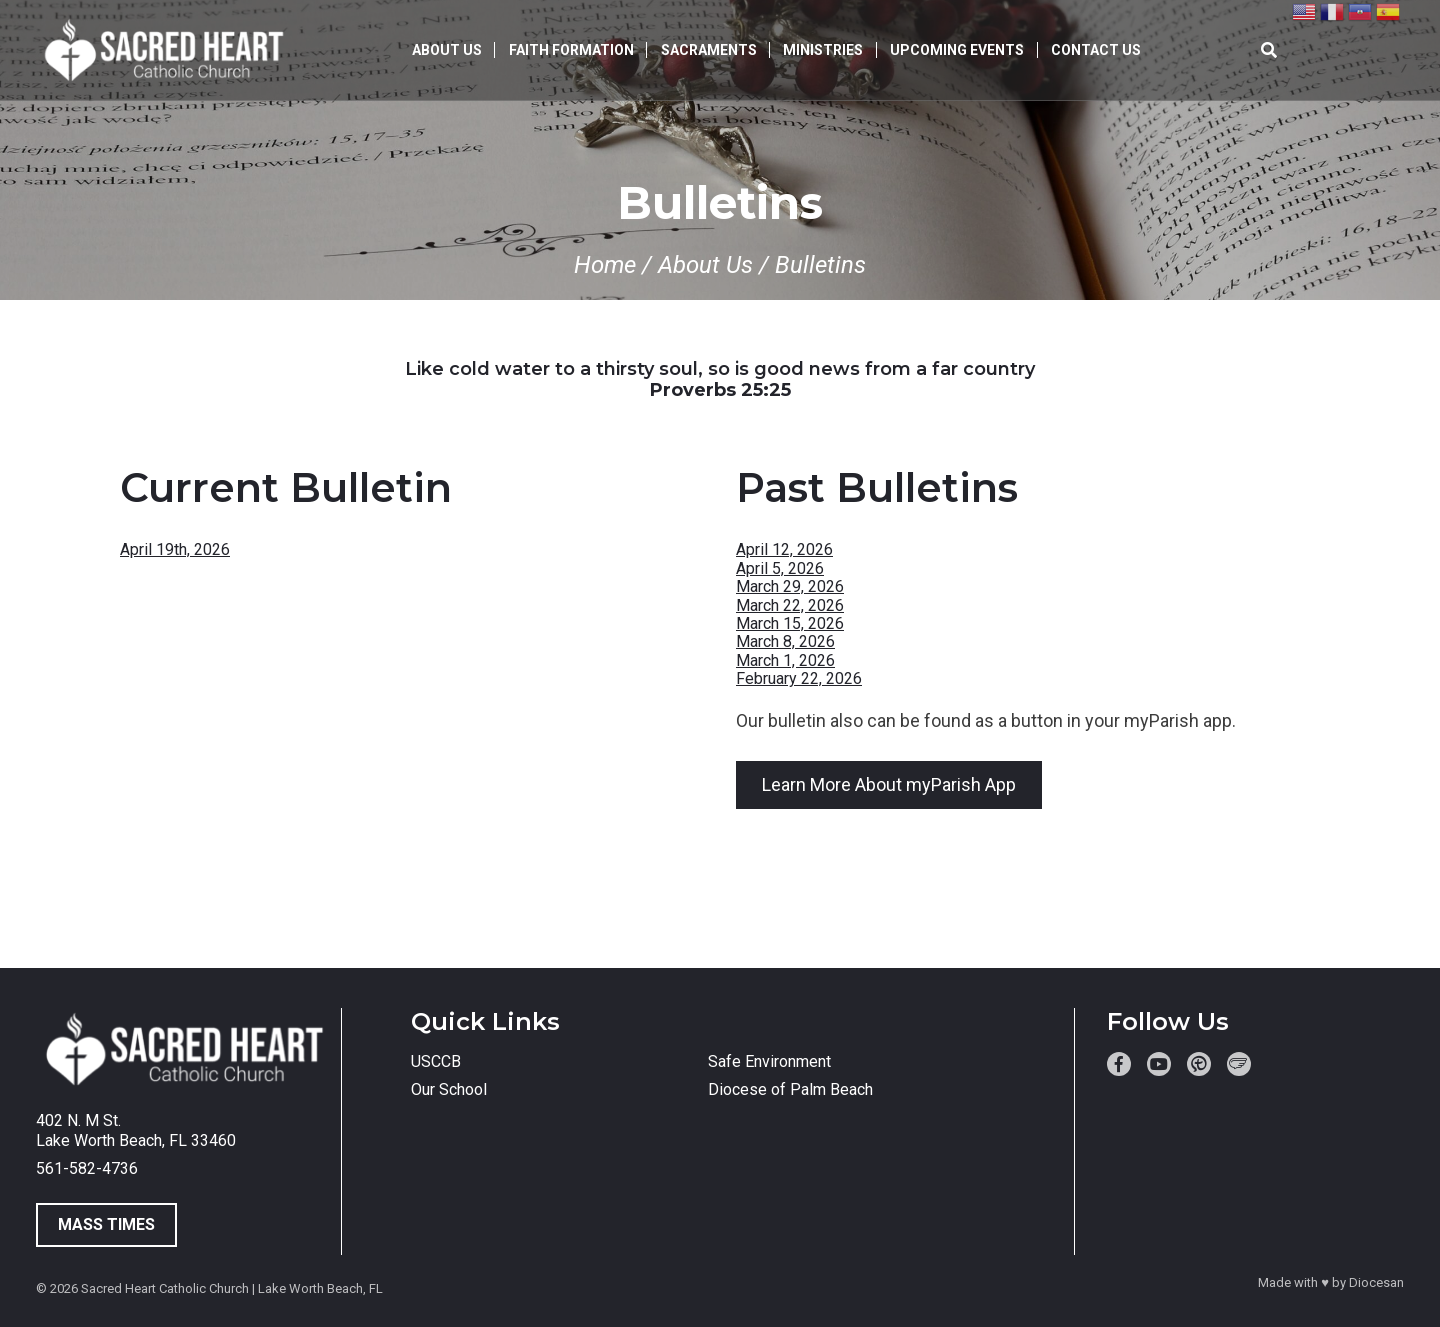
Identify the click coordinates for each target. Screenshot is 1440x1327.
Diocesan (1376, 1282)
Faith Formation (571, 50)
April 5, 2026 (780, 568)
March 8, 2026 (785, 641)
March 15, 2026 (790, 623)
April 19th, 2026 (175, 549)
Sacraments (709, 50)
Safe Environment (769, 1061)
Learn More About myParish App (889, 784)
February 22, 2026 (799, 678)
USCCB (436, 1061)
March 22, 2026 (790, 605)
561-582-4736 (87, 1168)
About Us (447, 50)
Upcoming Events (957, 50)
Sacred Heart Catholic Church (165, 1288)
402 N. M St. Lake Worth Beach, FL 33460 (136, 1130)
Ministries (823, 50)
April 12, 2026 (784, 549)
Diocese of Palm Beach (790, 1089)
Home (605, 265)
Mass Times (106, 1224)
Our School (449, 1089)
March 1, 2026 (785, 660)
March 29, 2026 (790, 586)
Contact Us (1096, 50)
